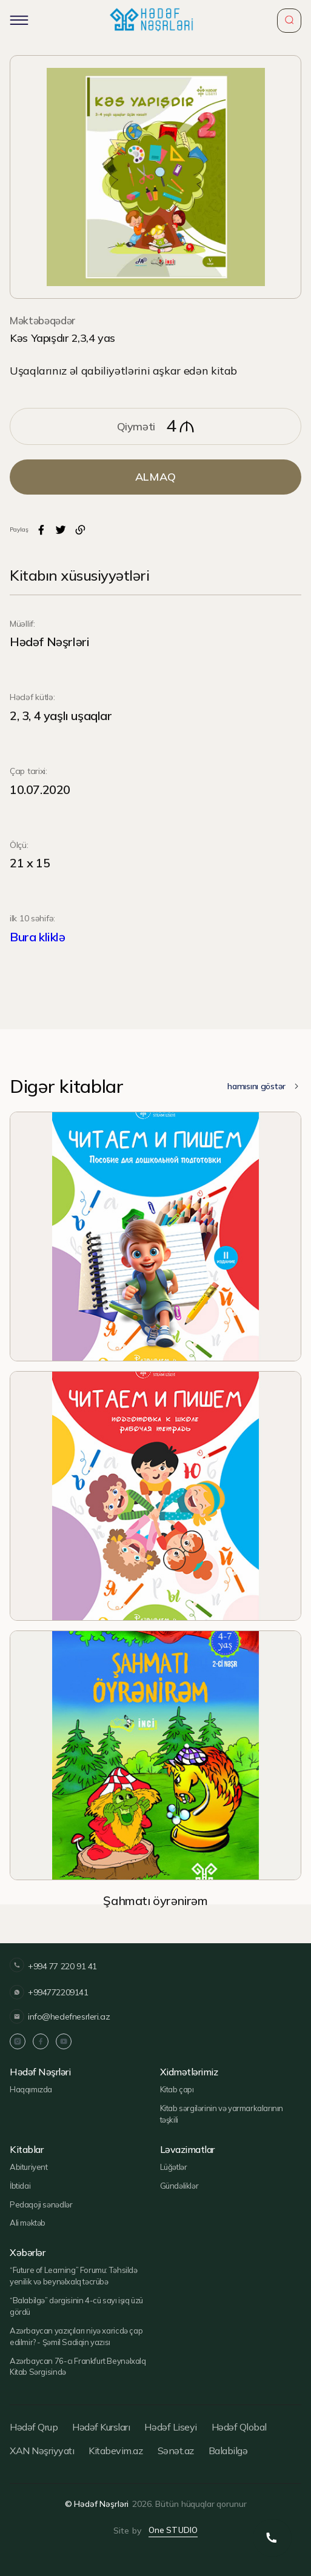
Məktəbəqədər (42, 320)
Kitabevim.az (115, 2450)
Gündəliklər (179, 2186)
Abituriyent (29, 2167)
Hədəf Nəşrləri (40, 2072)
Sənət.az (176, 2450)
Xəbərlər (27, 2252)
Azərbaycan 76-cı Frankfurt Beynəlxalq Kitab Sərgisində (78, 2366)
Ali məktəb (27, 2222)
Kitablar (26, 2149)
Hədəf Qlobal (239, 2427)
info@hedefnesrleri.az (60, 2016)
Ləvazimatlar (187, 2149)
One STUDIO (173, 2530)
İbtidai (20, 2186)
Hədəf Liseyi (170, 2427)
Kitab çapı (177, 2089)
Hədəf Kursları (101, 2427)
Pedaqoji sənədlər (41, 2204)
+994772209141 (49, 1992)
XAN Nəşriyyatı (42, 2450)
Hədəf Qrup (34, 2427)
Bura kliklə (37, 936)
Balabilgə (228, 2450)
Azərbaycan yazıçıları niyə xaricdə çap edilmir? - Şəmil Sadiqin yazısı (76, 2336)
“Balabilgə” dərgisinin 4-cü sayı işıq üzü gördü (76, 2306)
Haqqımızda (31, 2089)
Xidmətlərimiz (189, 2072)
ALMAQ (155, 477)
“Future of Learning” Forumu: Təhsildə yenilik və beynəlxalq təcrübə (74, 2275)
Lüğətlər (173, 2167)
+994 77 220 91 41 (53, 1966)
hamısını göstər (264, 1086)
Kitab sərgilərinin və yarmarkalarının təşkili (222, 2113)
